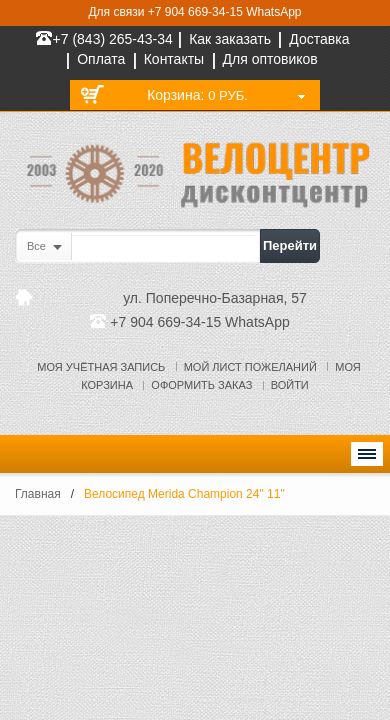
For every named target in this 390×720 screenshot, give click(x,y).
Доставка (319, 39)
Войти (290, 385)
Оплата (101, 59)
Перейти (290, 245)
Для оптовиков (270, 59)
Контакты (174, 59)
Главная (38, 494)
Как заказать (230, 39)
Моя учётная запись (101, 367)
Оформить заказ (201, 385)
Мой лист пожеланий (250, 367)
